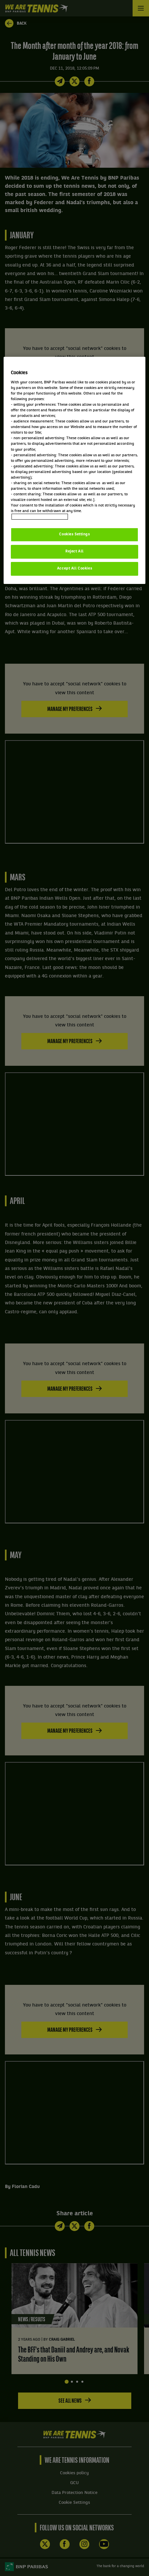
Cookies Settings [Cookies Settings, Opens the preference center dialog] (74, 534)
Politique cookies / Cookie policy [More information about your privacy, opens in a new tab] (39, 517)
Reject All (74, 551)
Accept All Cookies (74, 568)
